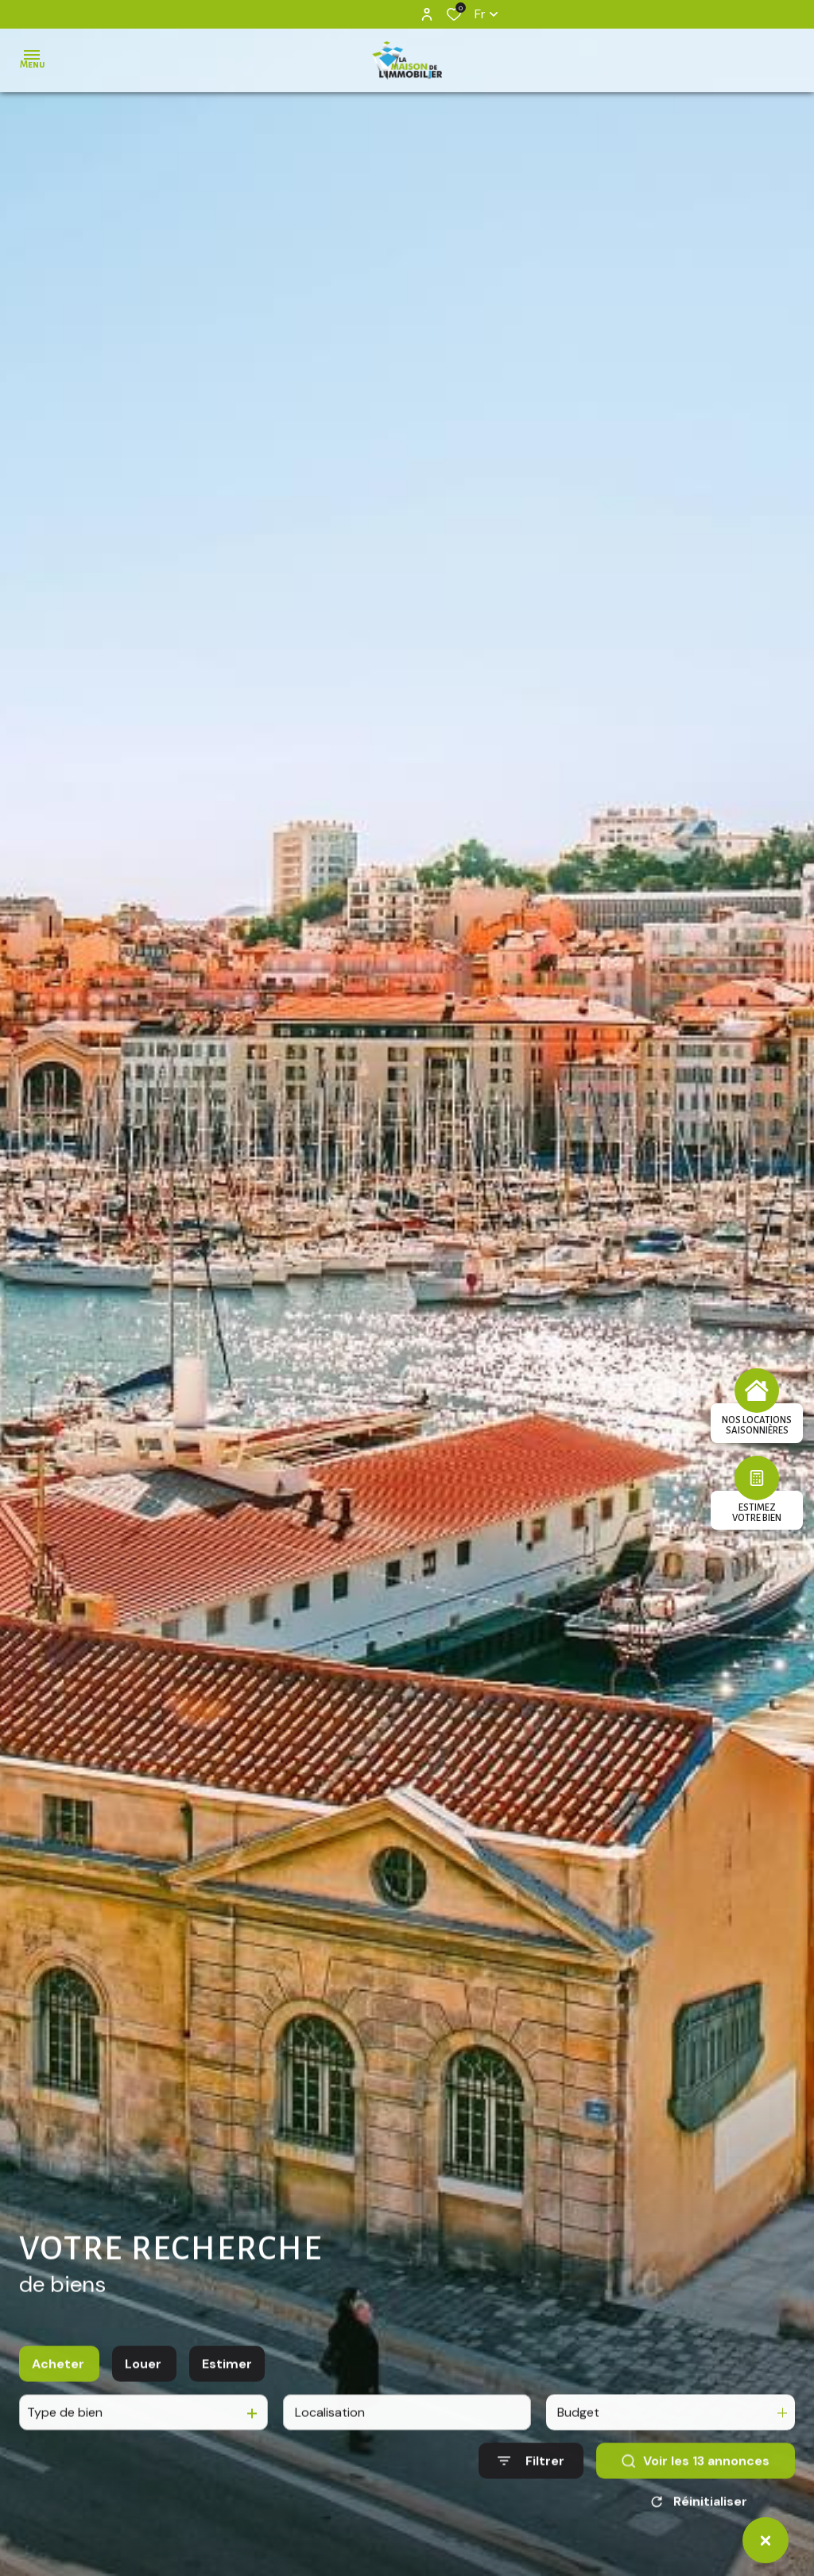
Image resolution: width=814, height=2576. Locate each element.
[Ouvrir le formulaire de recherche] (531, 2479)
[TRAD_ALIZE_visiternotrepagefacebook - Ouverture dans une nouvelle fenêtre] (357, 13)
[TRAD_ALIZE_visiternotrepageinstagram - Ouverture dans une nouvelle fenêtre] (379, 14)
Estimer (227, 2381)
